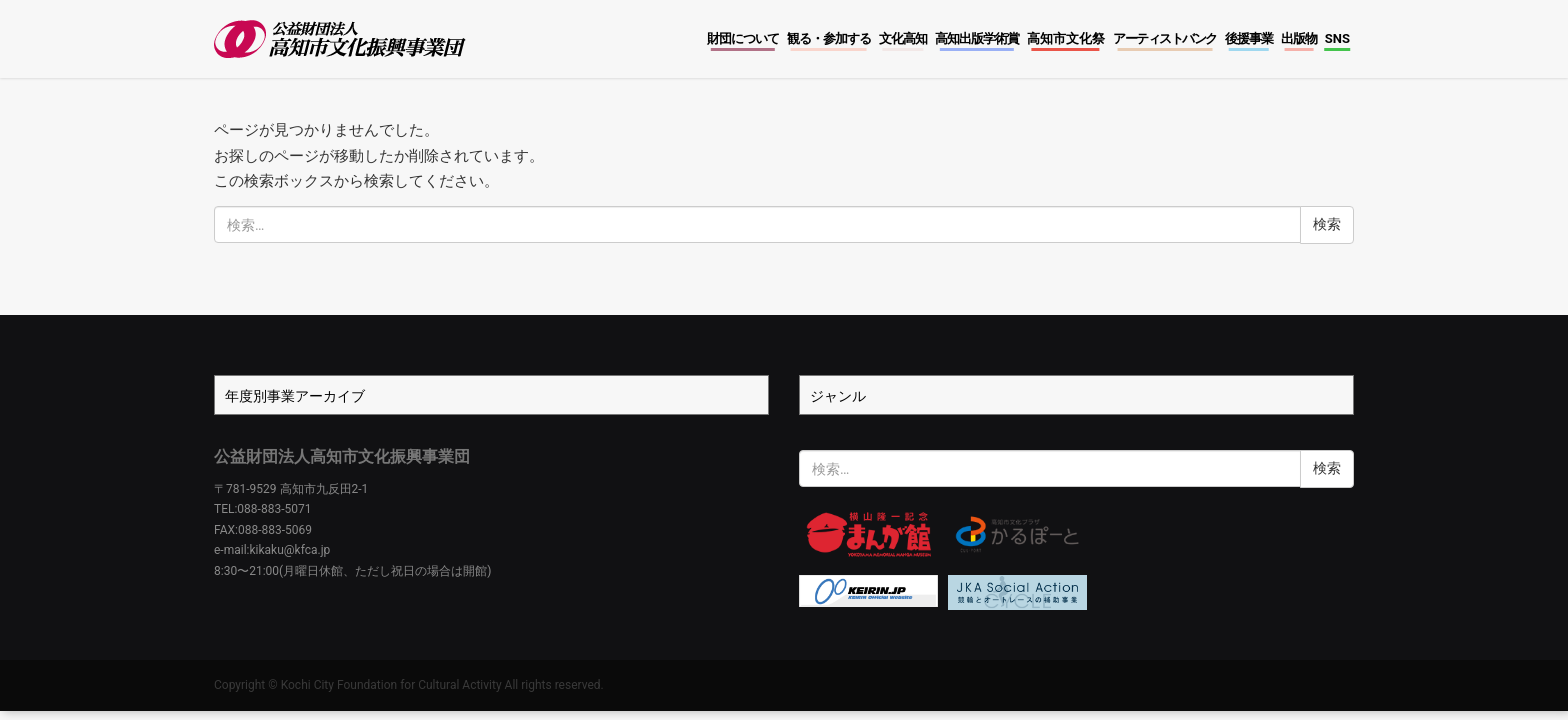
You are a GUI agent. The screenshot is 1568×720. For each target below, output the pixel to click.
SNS (1337, 38)
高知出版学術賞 (977, 38)
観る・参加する (829, 38)
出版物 (1299, 38)
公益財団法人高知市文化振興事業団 (342, 456)
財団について (743, 38)
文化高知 (903, 38)
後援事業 (1249, 38)
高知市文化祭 (1066, 38)
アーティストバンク (1165, 38)
